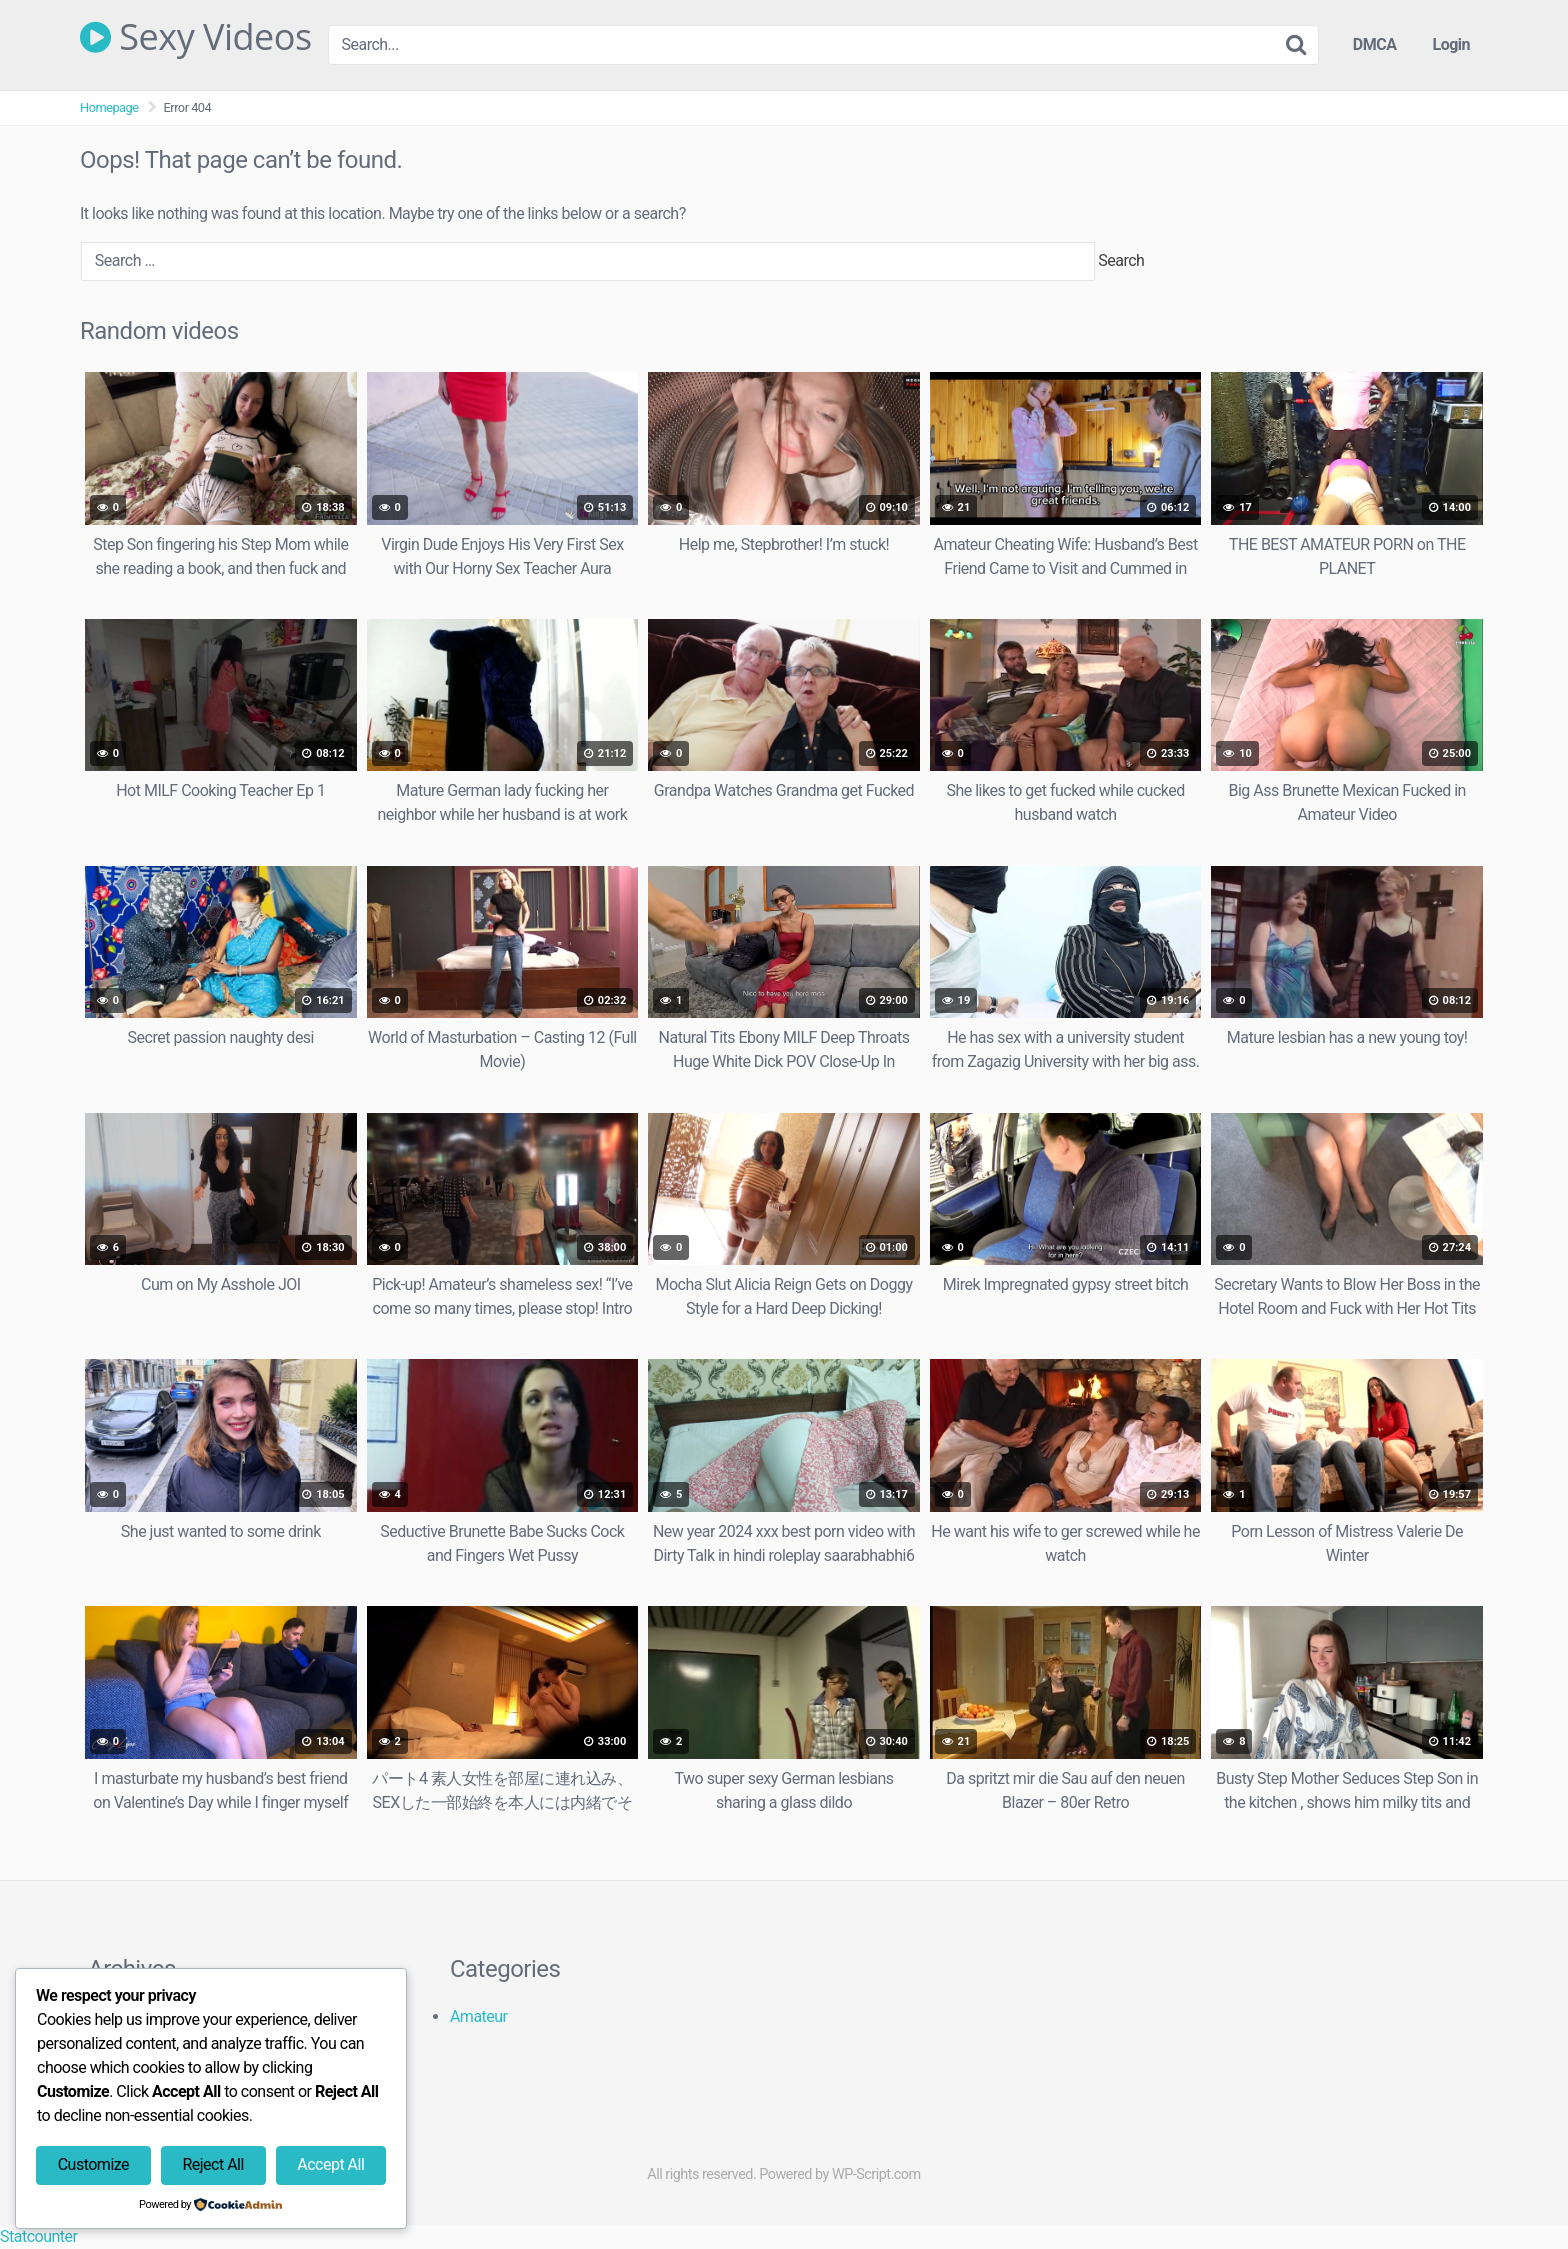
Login (1451, 44)
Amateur (479, 2016)
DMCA (1375, 44)
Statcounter (38, 2236)
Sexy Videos (196, 37)
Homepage (109, 107)
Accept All (330, 2164)
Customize (93, 2164)
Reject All (212, 2164)
